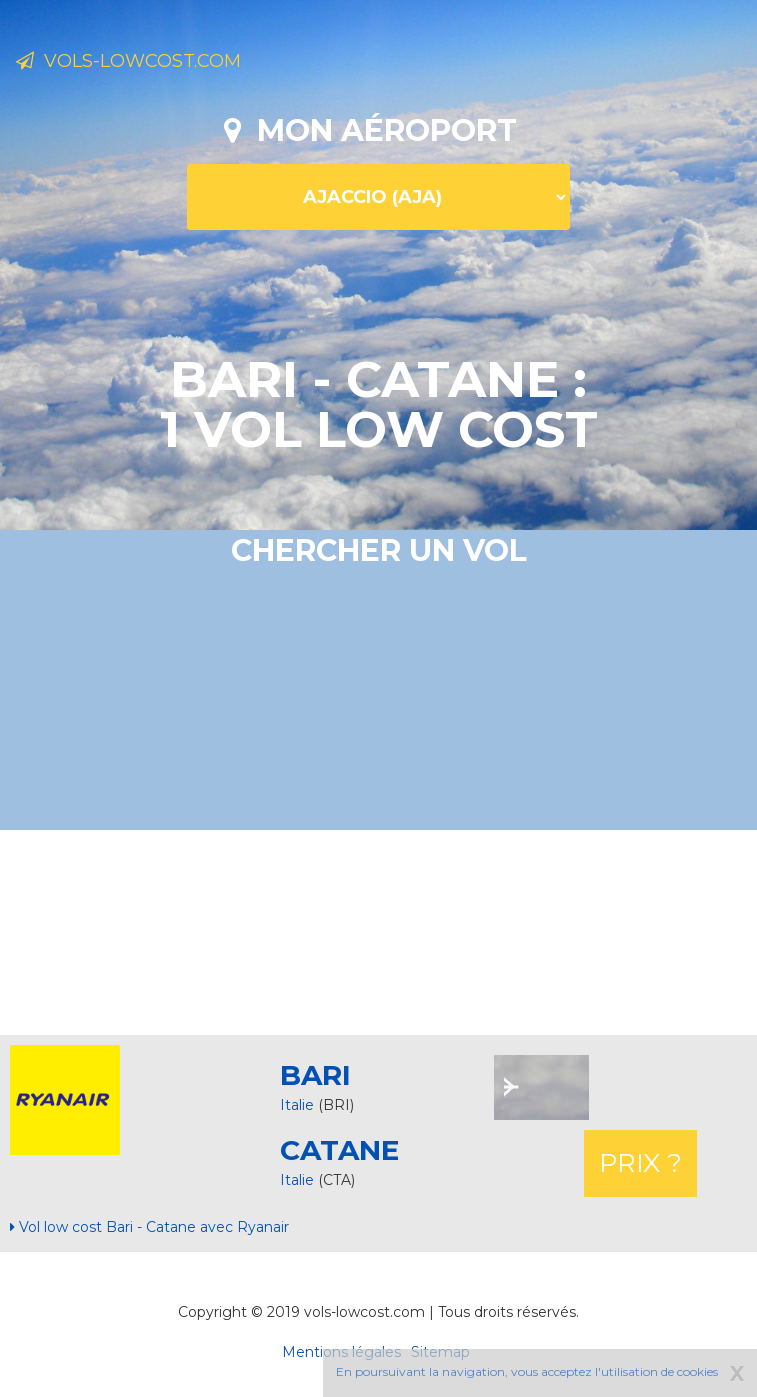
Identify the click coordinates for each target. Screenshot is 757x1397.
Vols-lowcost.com (128, 61)
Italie (297, 1105)
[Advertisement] (379, 930)
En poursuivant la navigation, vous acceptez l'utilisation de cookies (527, 1371)
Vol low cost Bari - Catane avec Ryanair (149, 1227)
